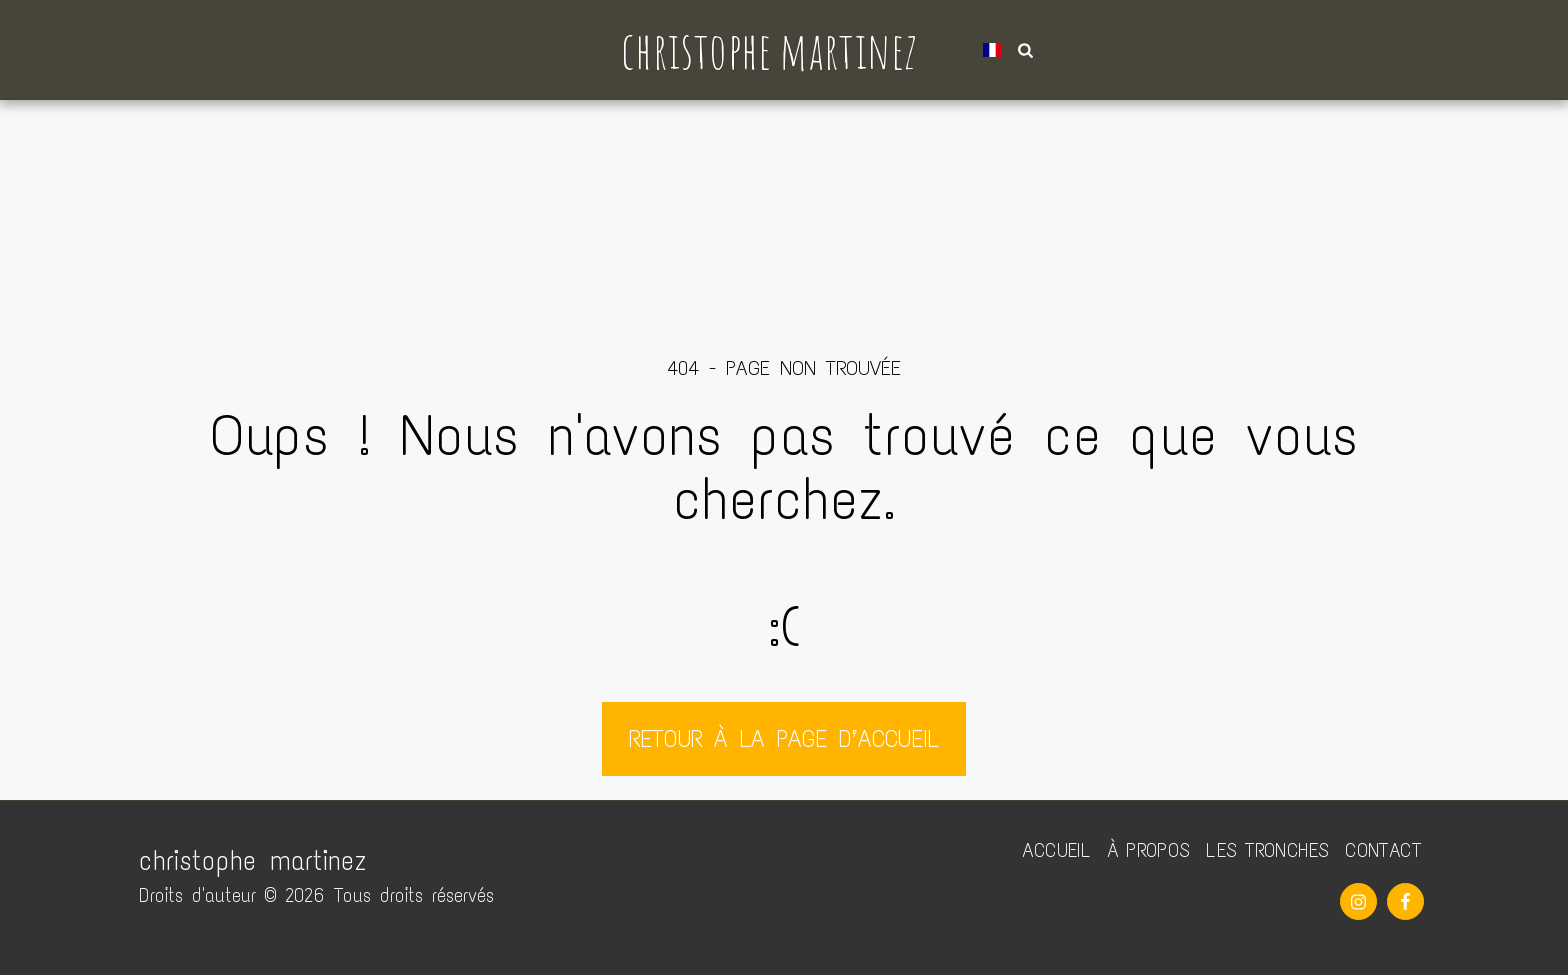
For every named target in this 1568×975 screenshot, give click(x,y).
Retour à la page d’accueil (784, 738)
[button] (1026, 50)
